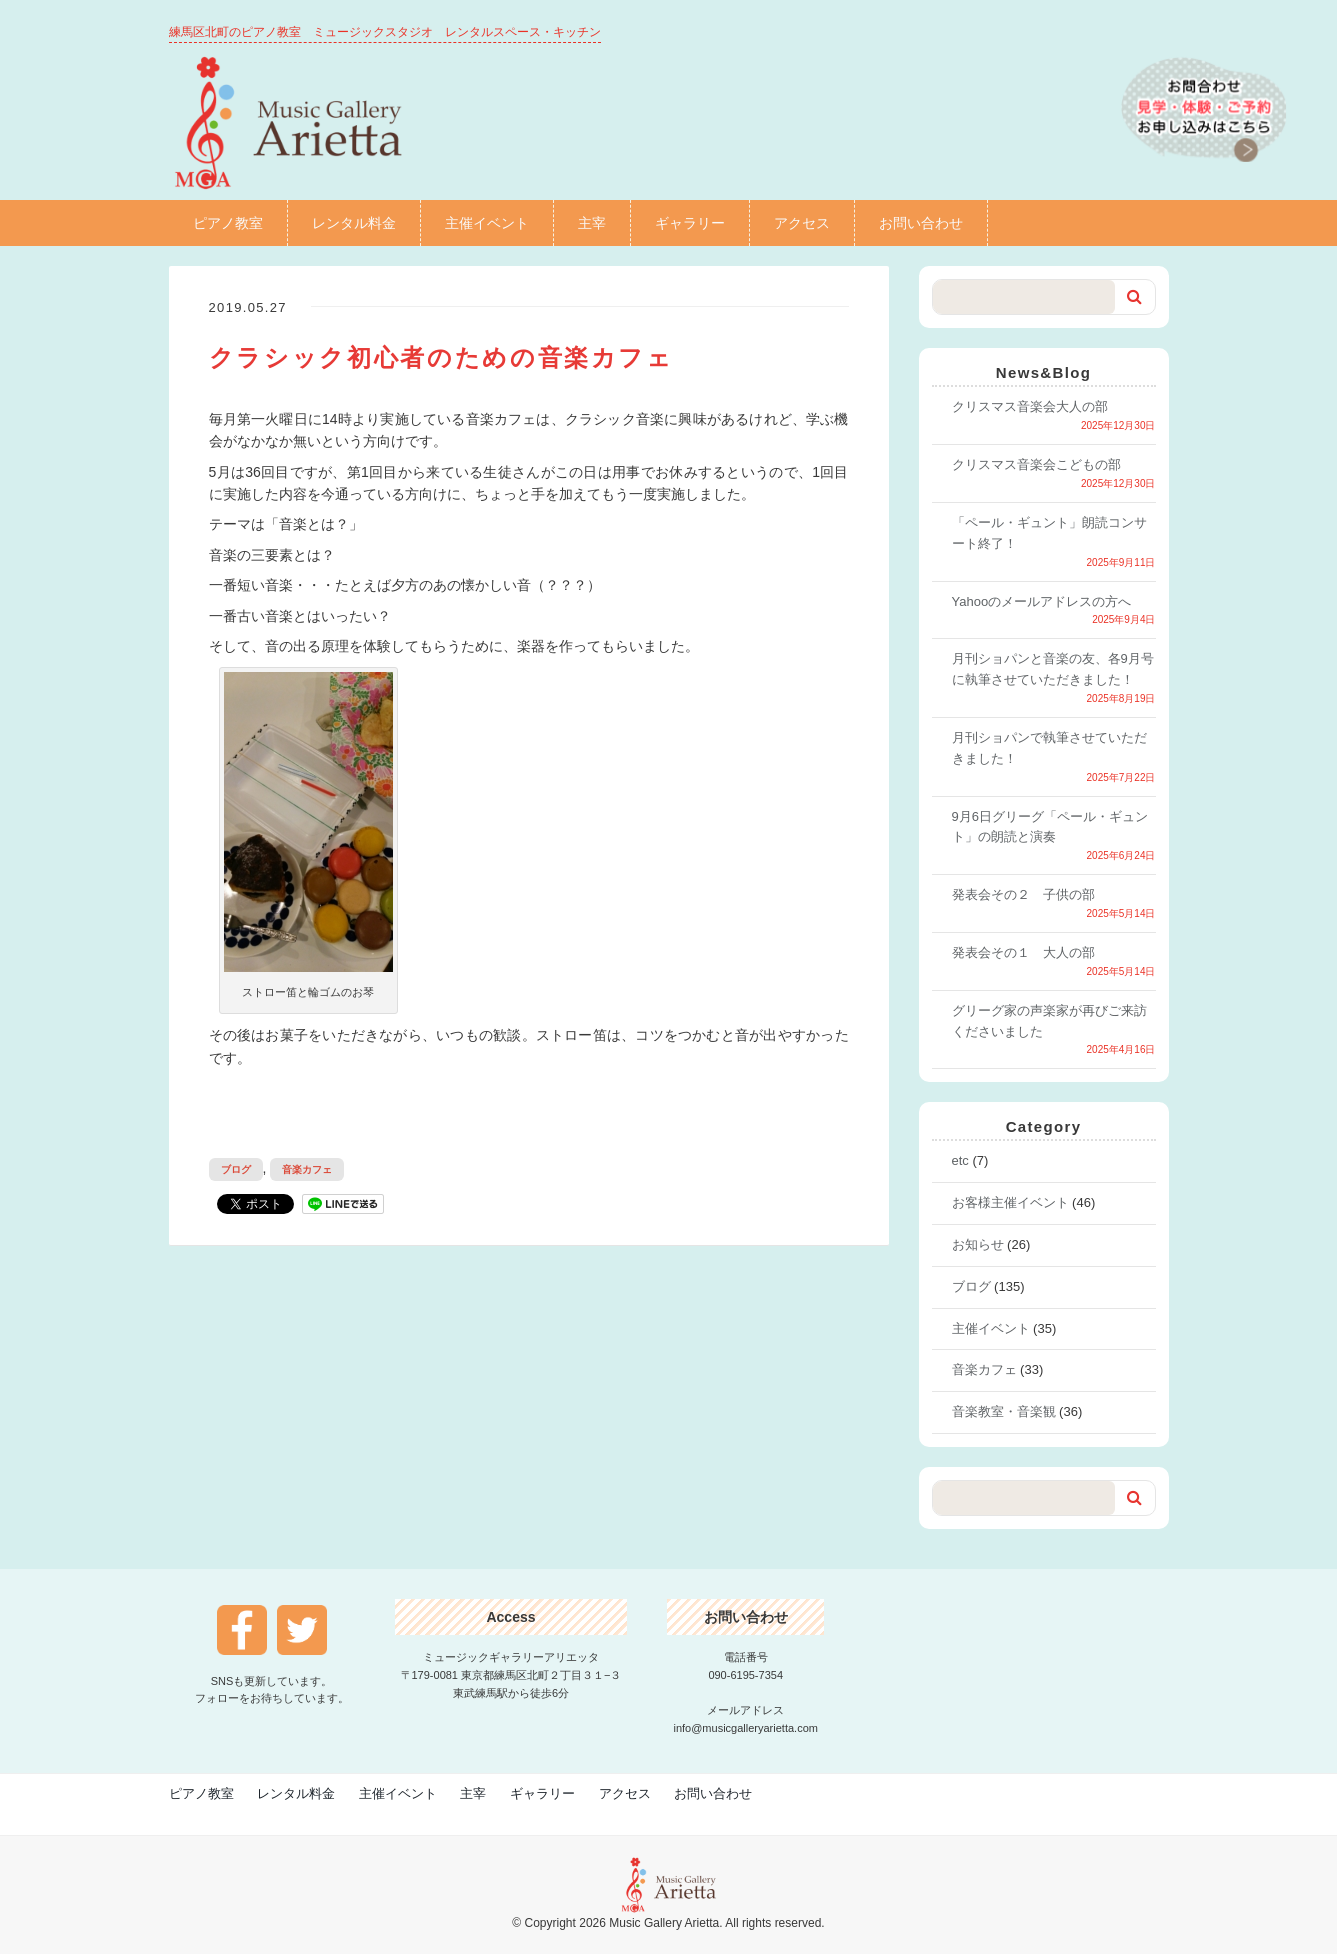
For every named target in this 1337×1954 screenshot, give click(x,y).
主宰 (592, 223)
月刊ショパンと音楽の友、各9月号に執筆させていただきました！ (1053, 669)
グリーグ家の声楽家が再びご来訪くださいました (1049, 1021)
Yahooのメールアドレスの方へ (1042, 601)
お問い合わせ (921, 223)
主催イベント (487, 223)
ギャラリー (690, 223)
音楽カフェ (307, 1169)
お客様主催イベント (1010, 1202)
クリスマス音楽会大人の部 (1030, 406)
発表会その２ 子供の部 (1023, 894)
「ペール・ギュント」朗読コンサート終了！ (1049, 533)
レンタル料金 (354, 223)
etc (960, 1160)
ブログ (236, 1169)
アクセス (802, 223)
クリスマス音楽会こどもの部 (1036, 464)
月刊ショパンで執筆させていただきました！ (1049, 748)
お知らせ (978, 1244)
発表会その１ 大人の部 (1023, 952)
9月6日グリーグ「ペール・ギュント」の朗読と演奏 (1050, 827)
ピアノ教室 (228, 223)
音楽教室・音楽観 (1004, 1411)
